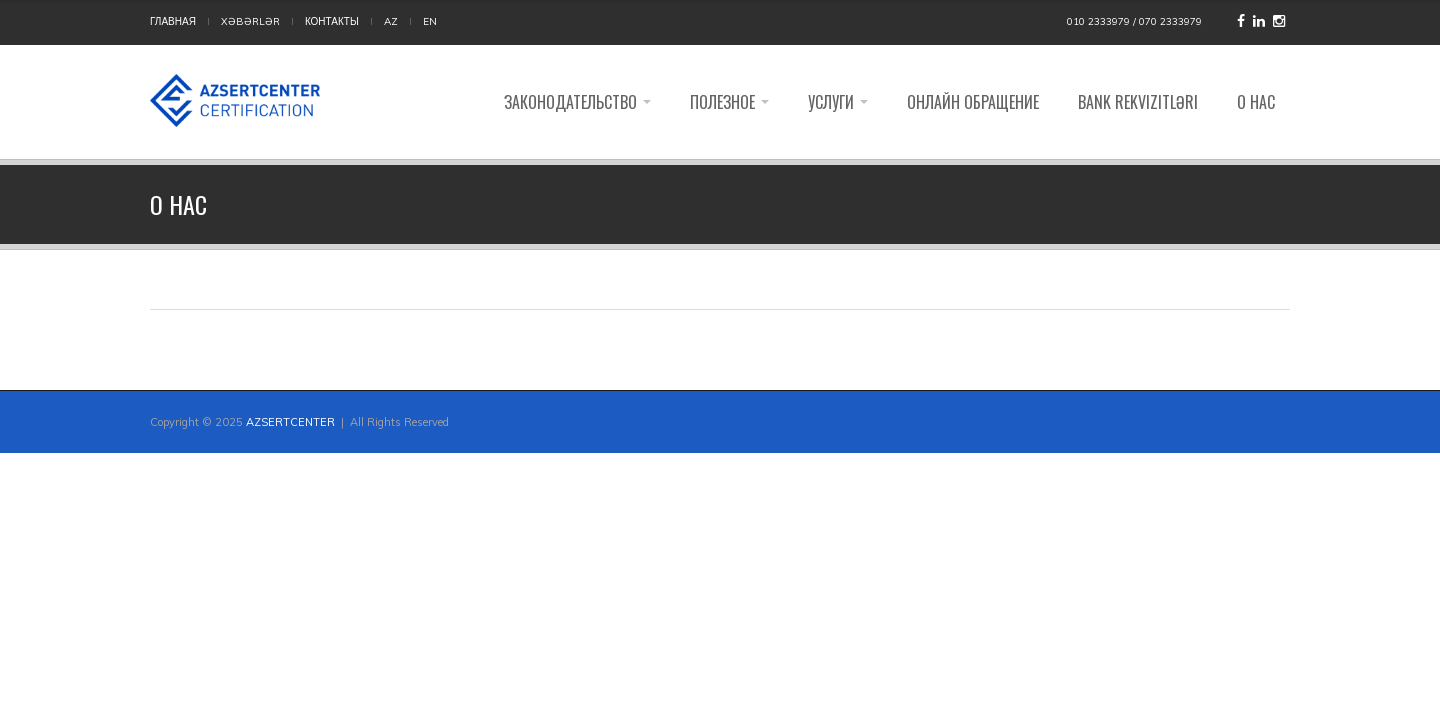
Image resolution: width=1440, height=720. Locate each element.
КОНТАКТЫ (332, 21)
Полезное (729, 102)
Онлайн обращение (973, 102)
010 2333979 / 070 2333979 (1134, 21)
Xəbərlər (250, 21)
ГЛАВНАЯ (173, 21)
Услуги (838, 102)
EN (430, 21)
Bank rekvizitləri (1138, 102)
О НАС (1256, 102)
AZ (391, 21)
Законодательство (577, 102)
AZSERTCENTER (290, 422)
